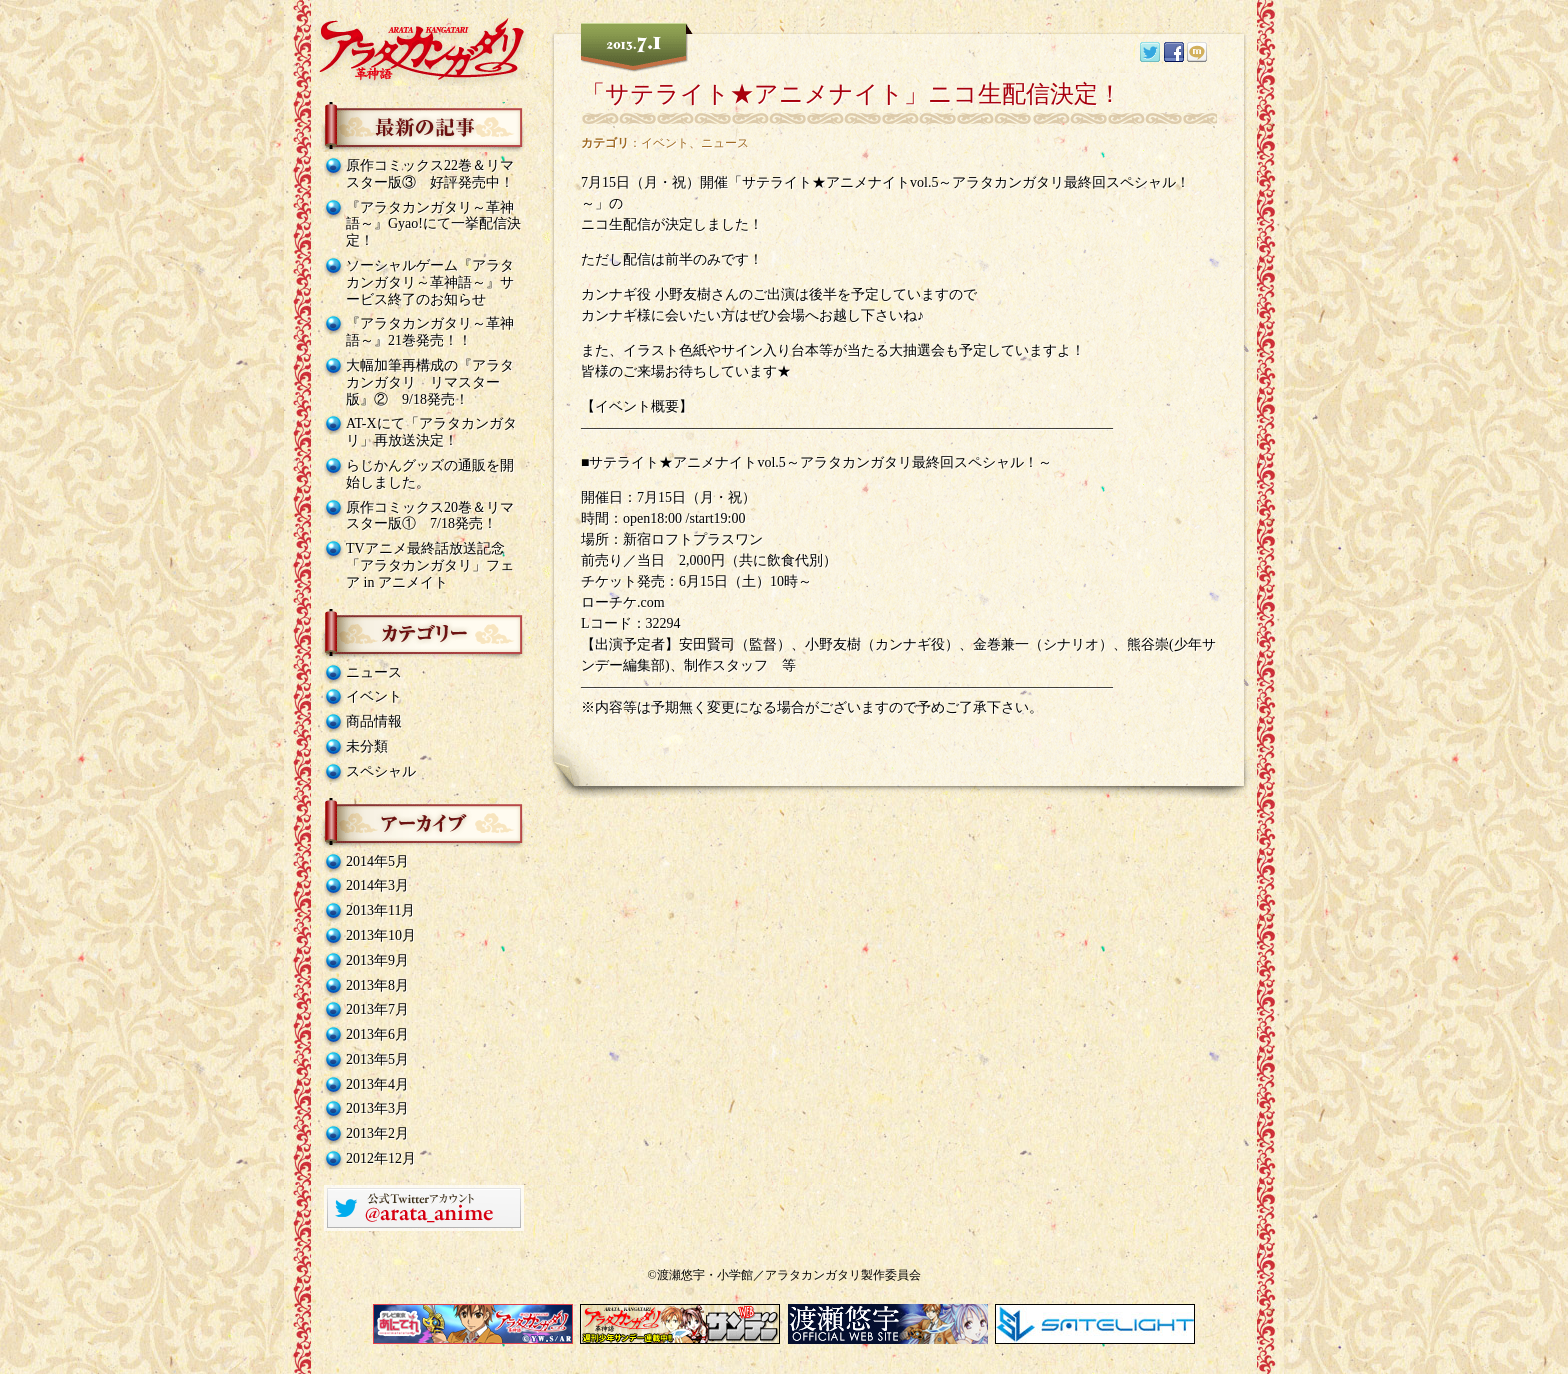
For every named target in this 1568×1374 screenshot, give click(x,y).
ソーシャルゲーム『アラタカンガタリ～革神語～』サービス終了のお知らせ (430, 282)
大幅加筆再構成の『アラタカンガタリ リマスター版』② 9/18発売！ (430, 382)
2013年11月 (380, 910)
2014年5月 (377, 861)
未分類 (367, 746)
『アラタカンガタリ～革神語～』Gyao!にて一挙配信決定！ (433, 224)
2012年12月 (381, 1158)
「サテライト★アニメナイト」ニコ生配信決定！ (851, 93)
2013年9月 (377, 960)
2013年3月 (377, 1108)
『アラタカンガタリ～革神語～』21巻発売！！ (430, 332)
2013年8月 (377, 985)
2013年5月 (377, 1059)
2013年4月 (377, 1084)
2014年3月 (377, 885)
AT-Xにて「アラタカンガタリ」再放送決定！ (431, 432)
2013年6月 (377, 1034)
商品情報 (374, 721)
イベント (374, 696)
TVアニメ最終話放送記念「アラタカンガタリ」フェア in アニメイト (430, 565)
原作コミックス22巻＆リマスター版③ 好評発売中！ (430, 174)
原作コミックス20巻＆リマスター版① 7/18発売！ (430, 516)
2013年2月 (377, 1133)
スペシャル (381, 771)
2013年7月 (377, 1009)
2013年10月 (381, 935)
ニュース (374, 672)
